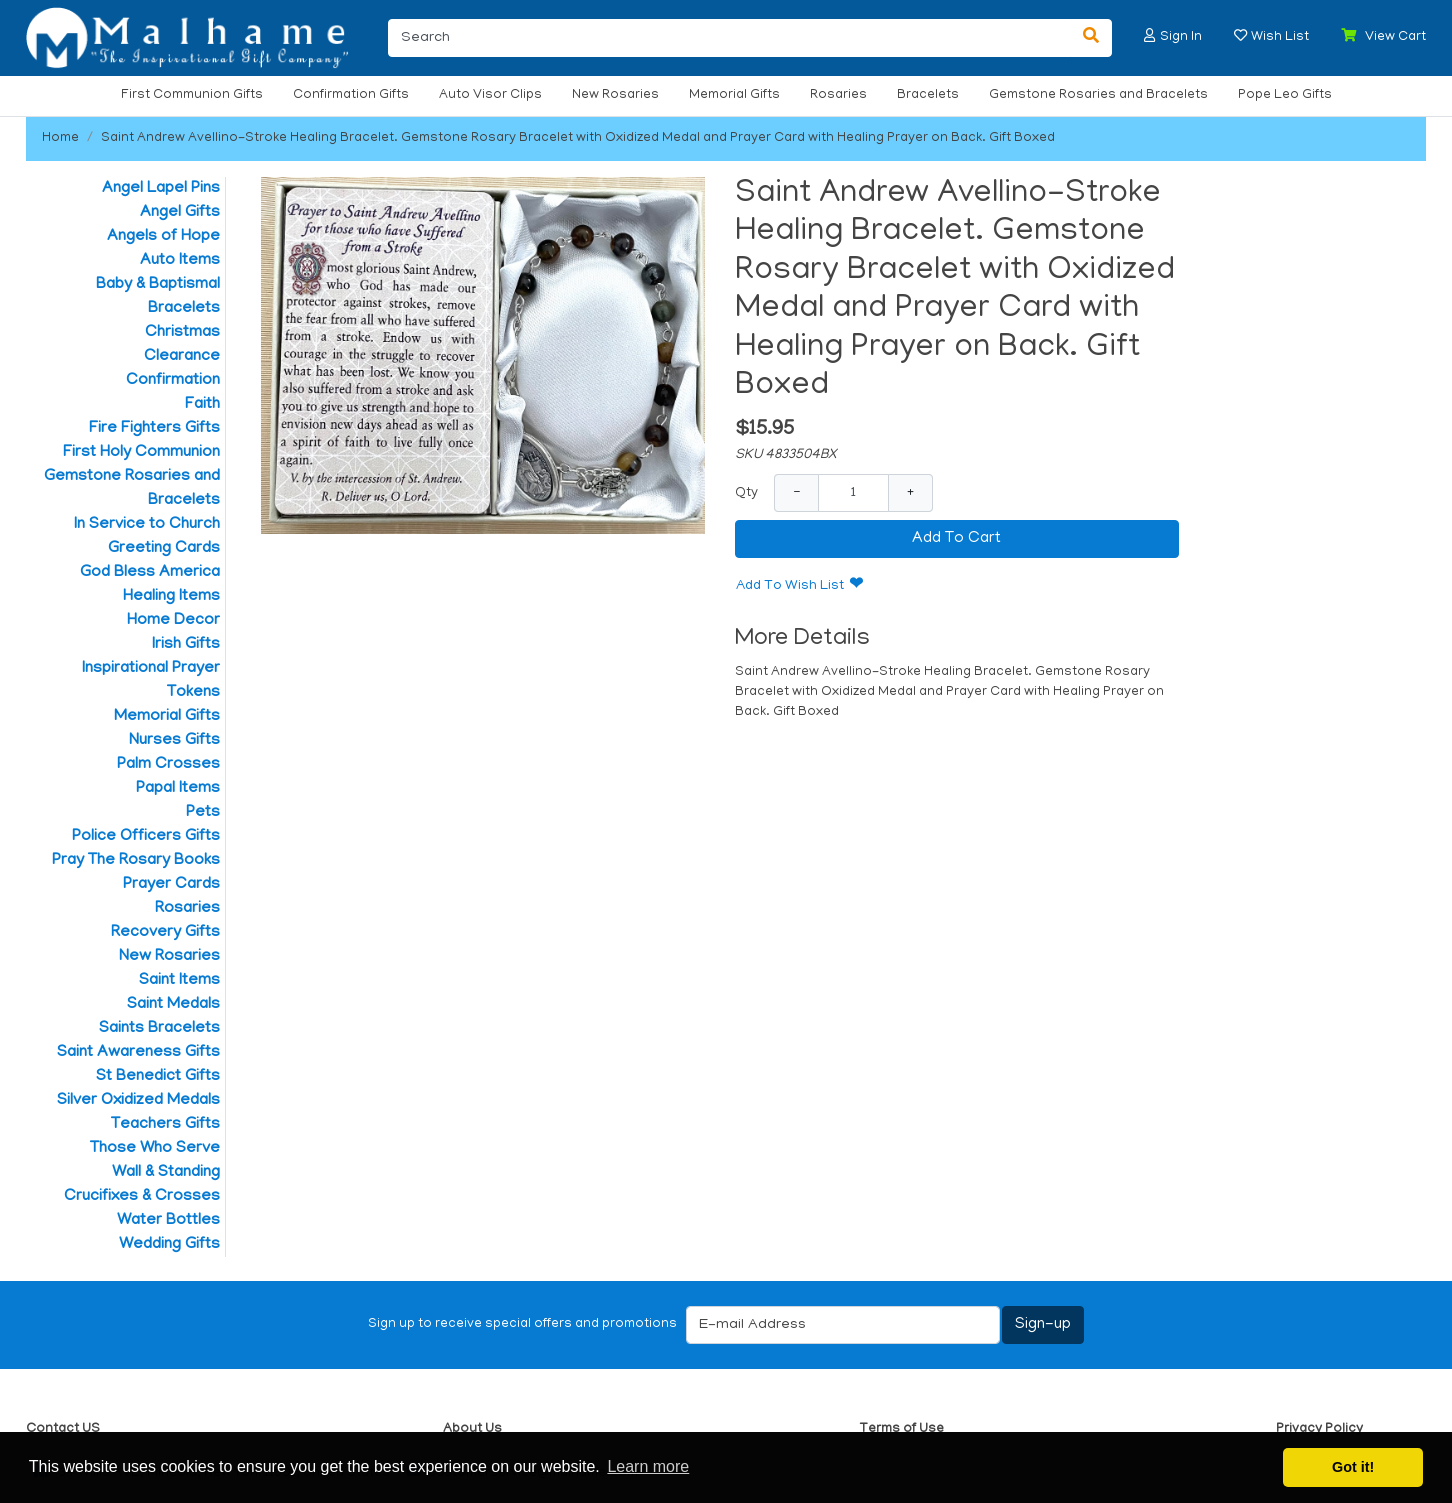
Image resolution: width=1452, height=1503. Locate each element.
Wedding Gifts (169, 1245)
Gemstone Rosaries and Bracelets (1098, 95)
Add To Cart (956, 539)
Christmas (182, 333)
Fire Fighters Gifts (154, 429)
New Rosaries (615, 95)
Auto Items (180, 261)
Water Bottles (168, 1221)
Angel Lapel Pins (161, 189)
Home (60, 138)
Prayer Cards (171, 885)
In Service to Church (147, 525)
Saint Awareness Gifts (138, 1053)
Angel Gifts (180, 213)
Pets (203, 813)
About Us (472, 1429)
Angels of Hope (163, 237)
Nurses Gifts (174, 741)
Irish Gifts (186, 645)
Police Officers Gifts (146, 837)
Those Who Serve (155, 1149)
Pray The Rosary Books (136, 861)
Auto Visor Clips (490, 95)
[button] (1150, 35)
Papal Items (178, 789)
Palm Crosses (168, 765)
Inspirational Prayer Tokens (151, 681)
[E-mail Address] (843, 1325)
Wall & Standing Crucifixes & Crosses (142, 1185)
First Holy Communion (141, 453)
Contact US (63, 1429)
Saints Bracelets (159, 1029)
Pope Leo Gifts (1285, 95)
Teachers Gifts (165, 1125)
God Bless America (150, 573)
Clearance (182, 357)
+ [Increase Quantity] (910, 492)
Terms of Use (901, 1429)
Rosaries (838, 95)
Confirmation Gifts (351, 95)
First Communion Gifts (192, 95)
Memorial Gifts (734, 95)
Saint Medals (173, 1005)
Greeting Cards (164, 549)
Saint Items (179, 981)
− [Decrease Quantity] (796, 492)
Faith (202, 405)
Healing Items (171, 597)
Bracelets (928, 95)
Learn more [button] (648, 1466)
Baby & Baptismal (158, 285)
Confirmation (173, 381)
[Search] (729, 38)
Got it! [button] (1353, 1467)
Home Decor (173, 621)
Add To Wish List (790, 586)
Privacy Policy (1319, 1429)
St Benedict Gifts (158, 1077)
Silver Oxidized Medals (138, 1101)
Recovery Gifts (165, 933)
